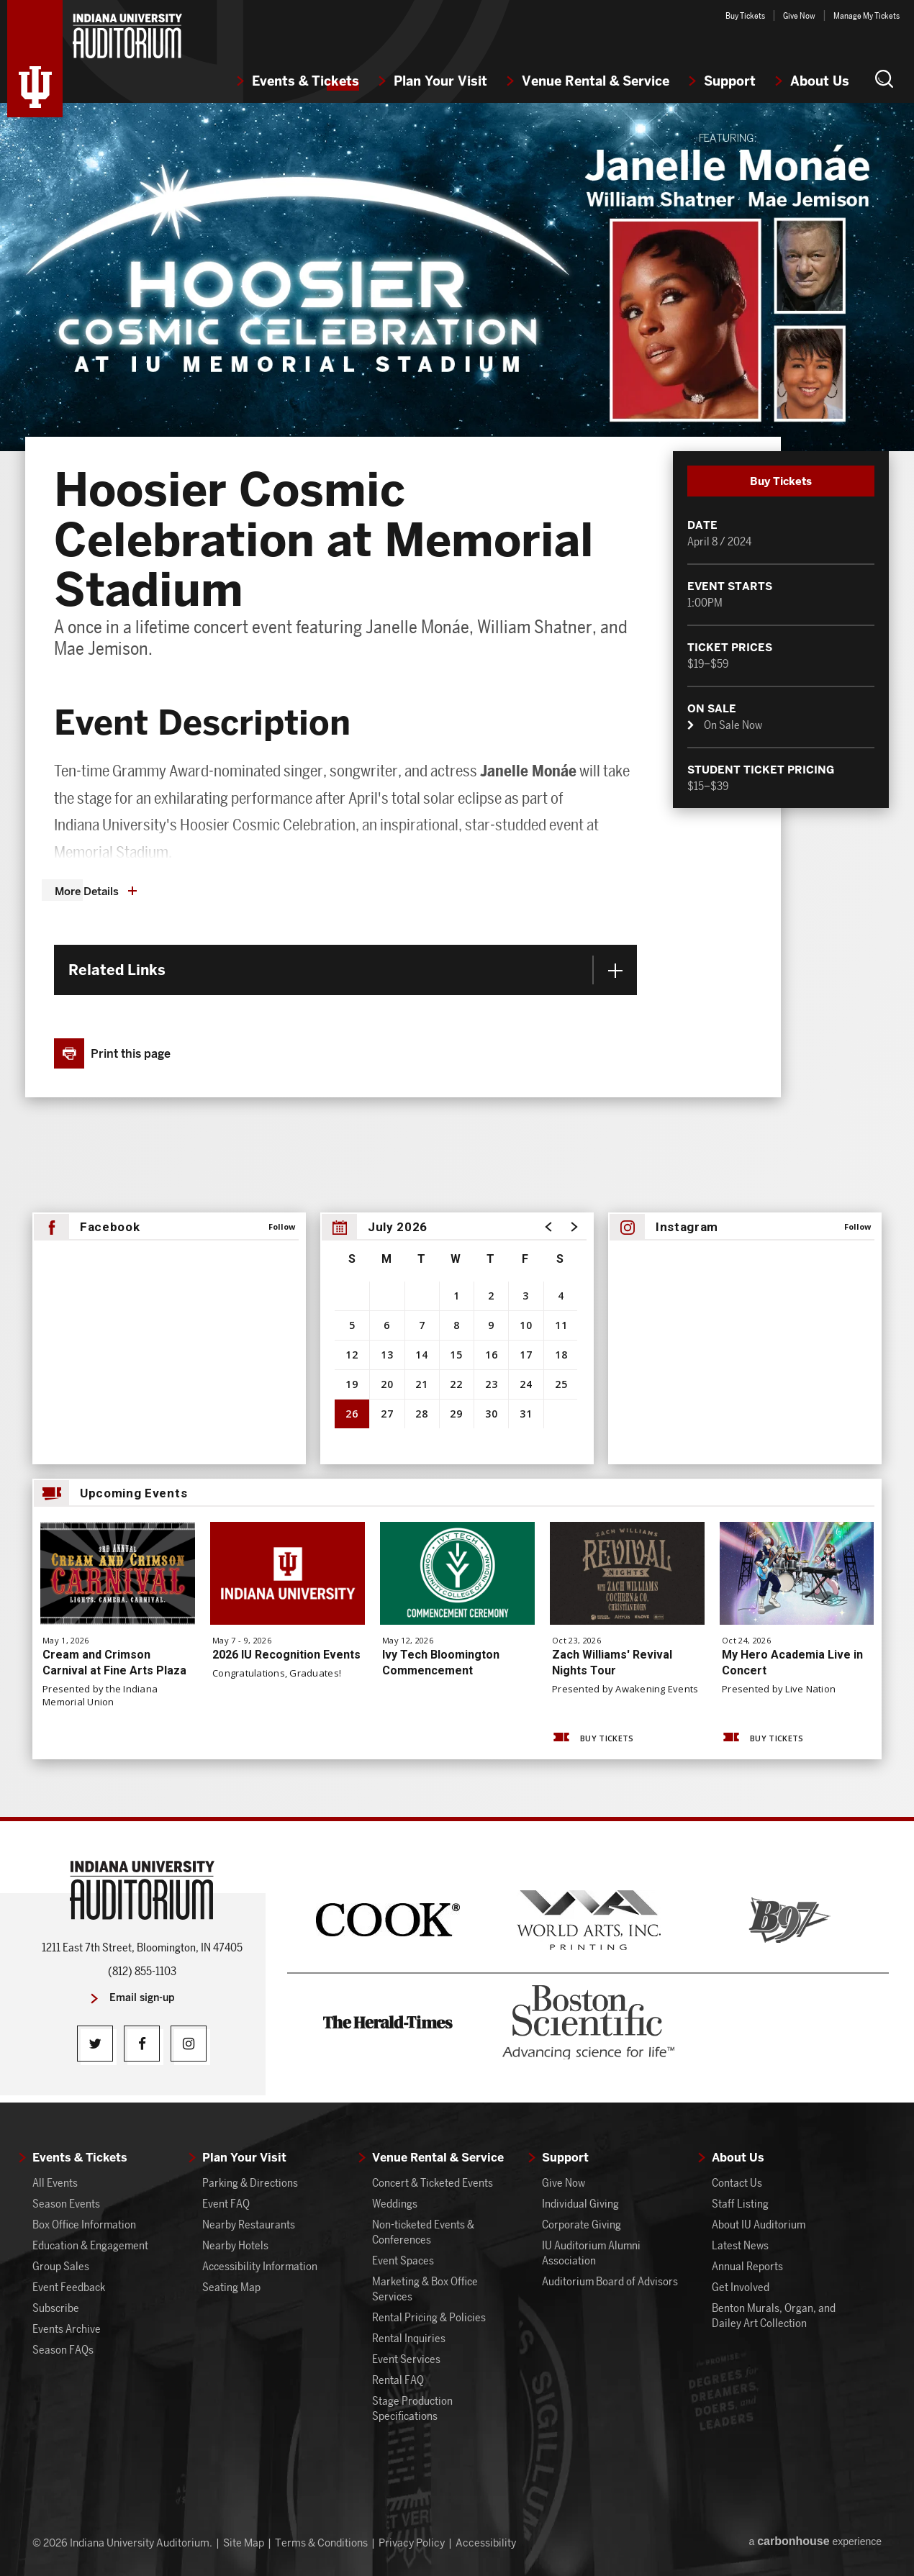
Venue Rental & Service (595, 81)
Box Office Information (84, 2224)
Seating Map (231, 2287)
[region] (457, 1338)
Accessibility (486, 2542)
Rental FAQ (398, 2379)
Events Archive (66, 2328)
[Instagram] (189, 2044)
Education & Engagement (90, 2245)
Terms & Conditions (321, 2542)
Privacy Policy (412, 2542)
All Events (55, 2182)
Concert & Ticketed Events (432, 2182)
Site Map (243, 2542)
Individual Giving (580, 2203)
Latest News (740, 2245)
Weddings (394, 2203)
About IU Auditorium (758, 2224)
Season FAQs (63, 2349)
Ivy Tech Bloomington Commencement (440, 1662)
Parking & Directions (250, 2182)
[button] (884, 78)
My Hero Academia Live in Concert (792, 1662)
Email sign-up (142, 1998)
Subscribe (55, 2308)
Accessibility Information (259, 2266)
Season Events (66, 2203)
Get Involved (740, 2287)
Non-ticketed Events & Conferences (423, 2232)
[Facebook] (142, 2044)
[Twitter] (95, 2044)
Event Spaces (403, 2260)
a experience (815, 2541)
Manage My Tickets (866, 15)
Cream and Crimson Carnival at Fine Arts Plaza (114, 1662)
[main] (457, 960)
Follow (281, 1226)
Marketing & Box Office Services (425, 2289)
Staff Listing (740, 2203)
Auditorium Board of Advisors (610, 2281)
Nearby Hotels (235, 2245)
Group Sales (60, 2266)
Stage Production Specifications (412, 2408)
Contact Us (737, 2182)
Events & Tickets (305, 81)
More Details (87, 891)
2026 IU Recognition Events (286, 1654)
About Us (819, 81)
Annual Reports (747, 2266)
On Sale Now (733, 725)
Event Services (406, 2359)
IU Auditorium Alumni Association (591, 2253)
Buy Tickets (745, 15)
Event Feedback (68, 2287)
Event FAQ (226, 2203)
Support (730, 81)
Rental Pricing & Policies (429, 2317)
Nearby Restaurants (248, 2224)
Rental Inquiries (408, 2338)
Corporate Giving (581, 2224)
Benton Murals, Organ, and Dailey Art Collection (774, 2315)
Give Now (799, 15)
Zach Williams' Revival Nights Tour (612, 1662)
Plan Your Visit (440, 81)
